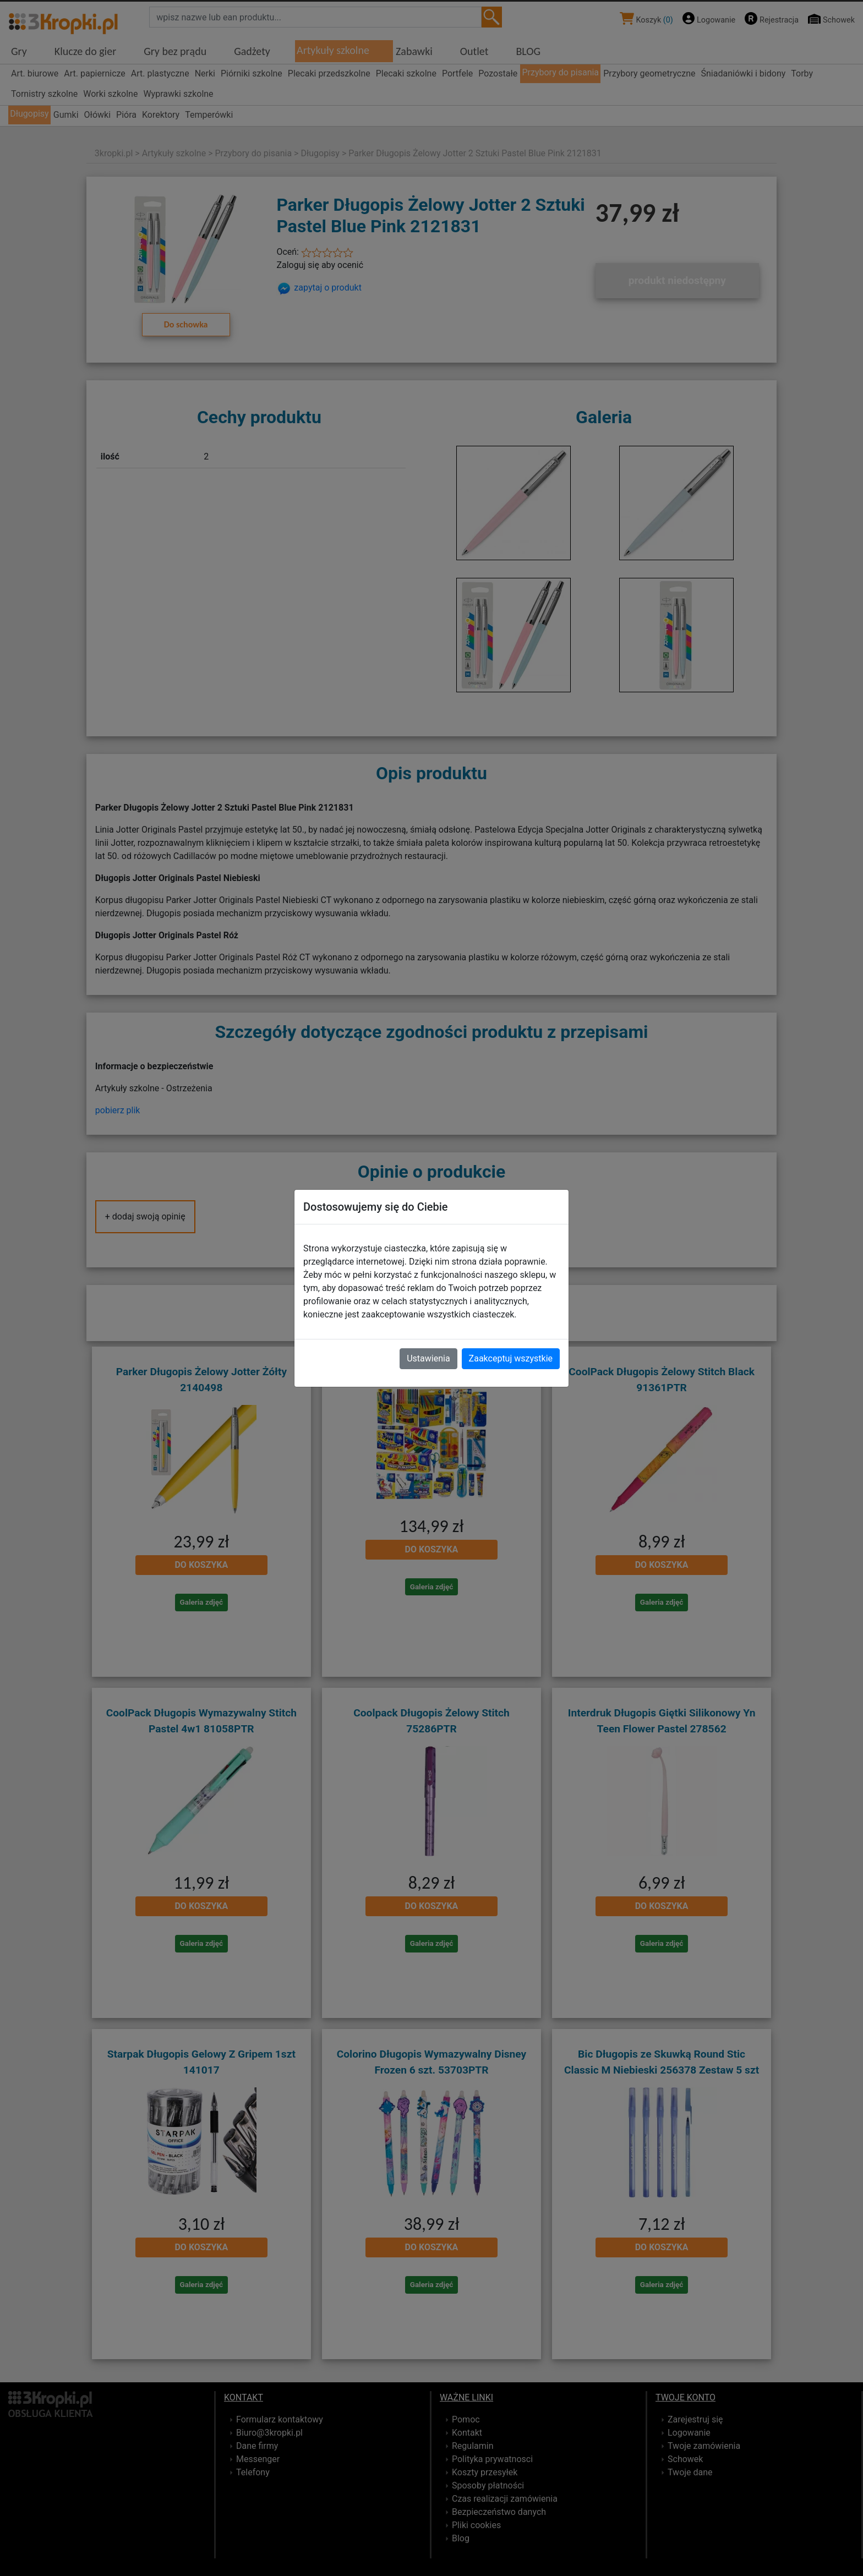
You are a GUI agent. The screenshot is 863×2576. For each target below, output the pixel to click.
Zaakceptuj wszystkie (511, 1358)
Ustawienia (428, 1358)
